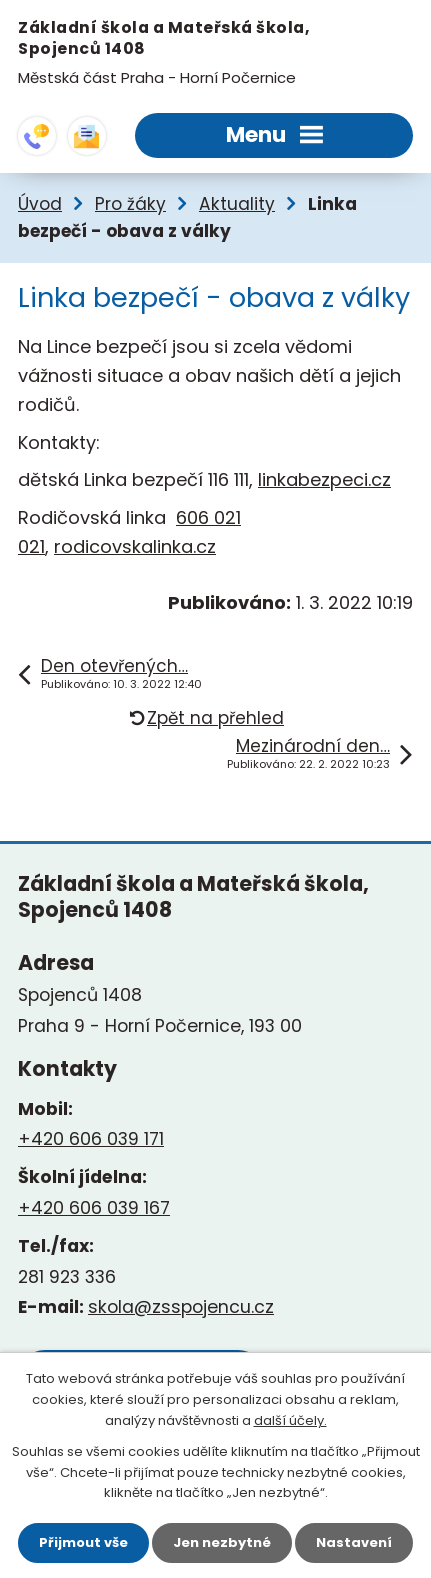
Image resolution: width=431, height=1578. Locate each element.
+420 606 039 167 (94, 1208)
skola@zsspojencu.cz (87, 136)
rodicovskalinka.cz (135, 546)
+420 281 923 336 (37, 136)
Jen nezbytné (222, 1542)
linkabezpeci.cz (324, 479)
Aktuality (237, 204)
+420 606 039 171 (91, 1139)
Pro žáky (130, 204)
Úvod (40, 204)
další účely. (290, 1420)
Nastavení (354, 1542)
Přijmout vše (83, 1542)
